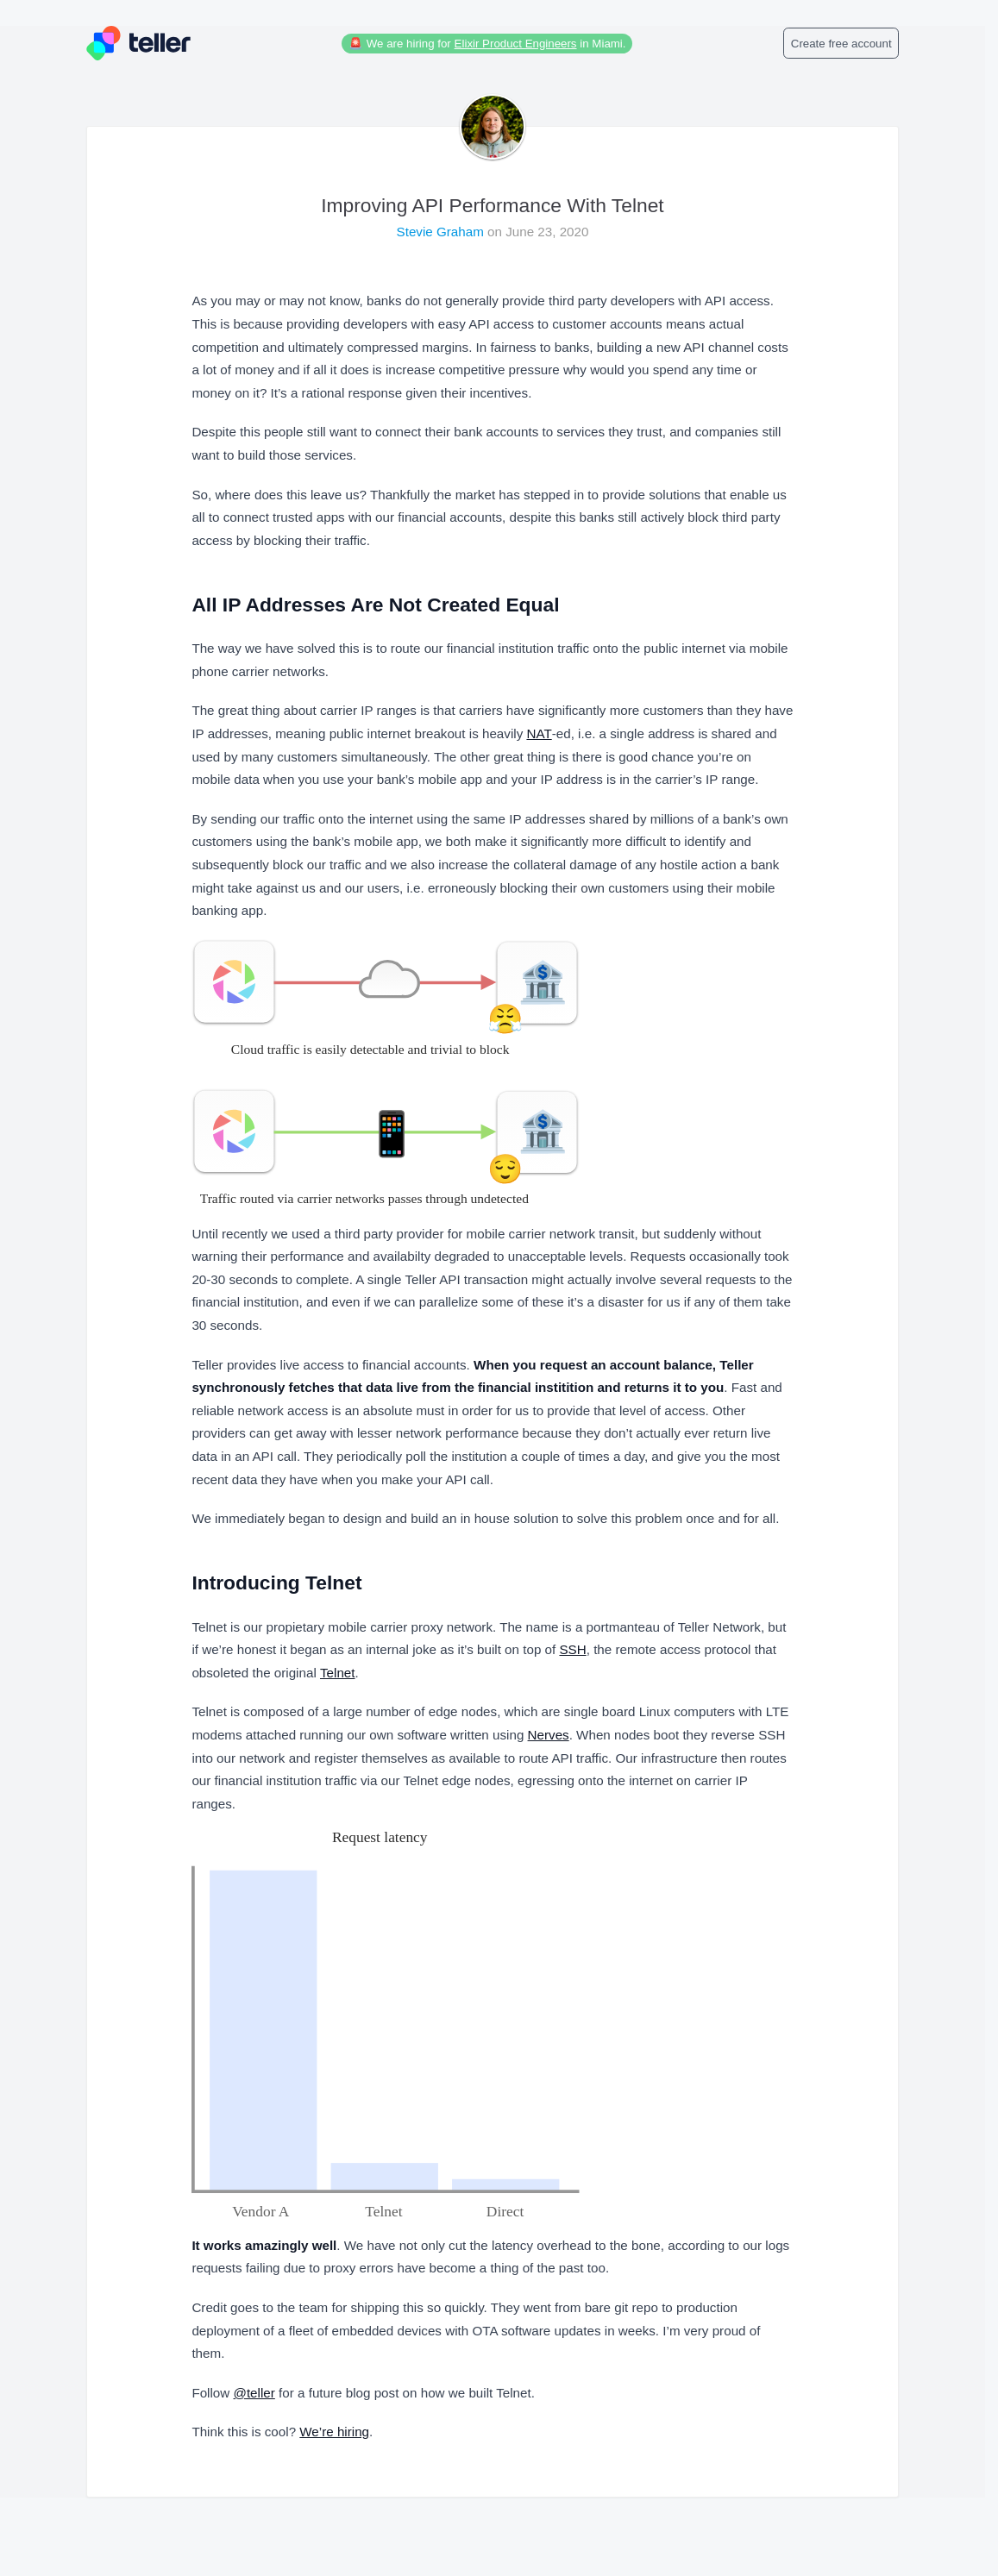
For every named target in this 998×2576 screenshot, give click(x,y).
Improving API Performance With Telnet (492, 205)
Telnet (337, 1672)
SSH (572, 1649)
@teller (253, 2392)
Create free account (841, 43)
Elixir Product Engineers (516, 43)
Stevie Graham (442, 231)
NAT (538, 733)
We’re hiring (334, 2431)
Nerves (548, 1734)
